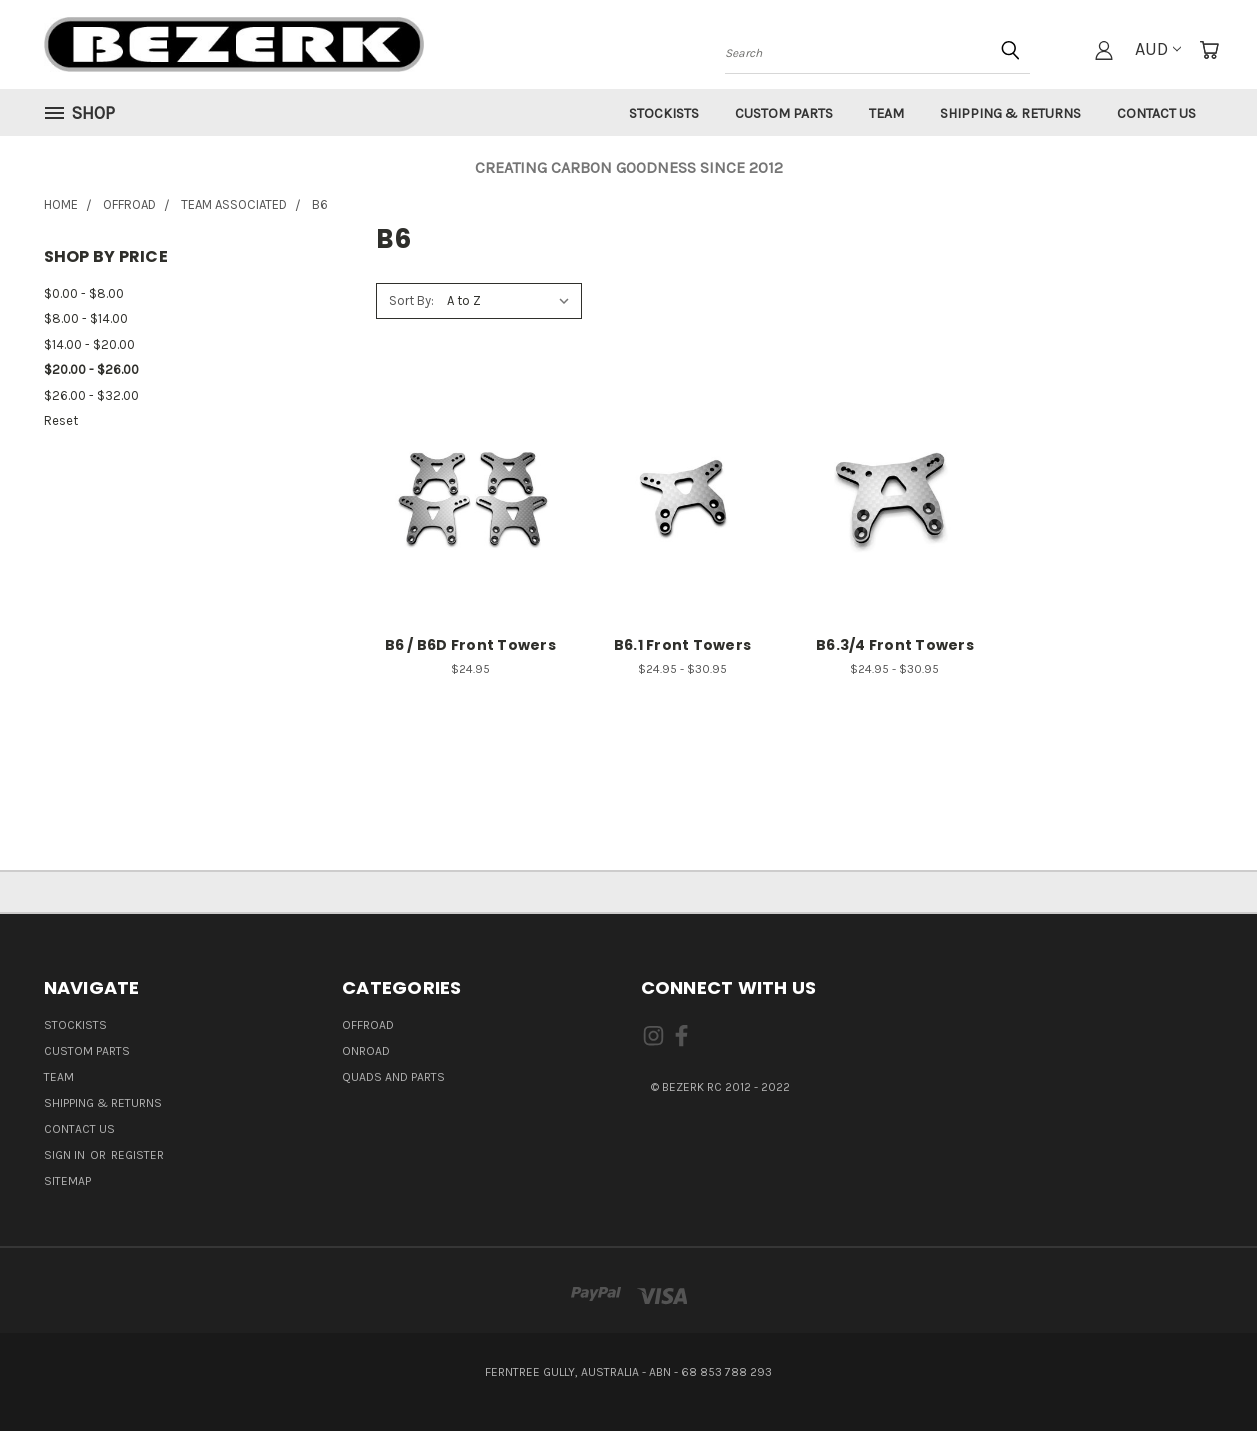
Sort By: (411, 300)
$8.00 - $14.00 (86, 318)
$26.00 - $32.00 (91, 395)
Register (137, 1155)
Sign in (66, 1155)
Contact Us (1156, 113)
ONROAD (366, 1051)
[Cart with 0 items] (1209, 50)
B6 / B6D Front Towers (470, 645)
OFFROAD (368, 1025)
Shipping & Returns (1010, 113)
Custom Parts (784, 113)
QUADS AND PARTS (393, 1077)
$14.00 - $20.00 (89, 344)
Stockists (664, 113)
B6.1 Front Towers (682, 645)
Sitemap (67, 1181)
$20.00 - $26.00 (91, 369)
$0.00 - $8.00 (84, 293)
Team (886, 113)
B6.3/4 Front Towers (895, 645)
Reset (61, 420)
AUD (1158, 49)
